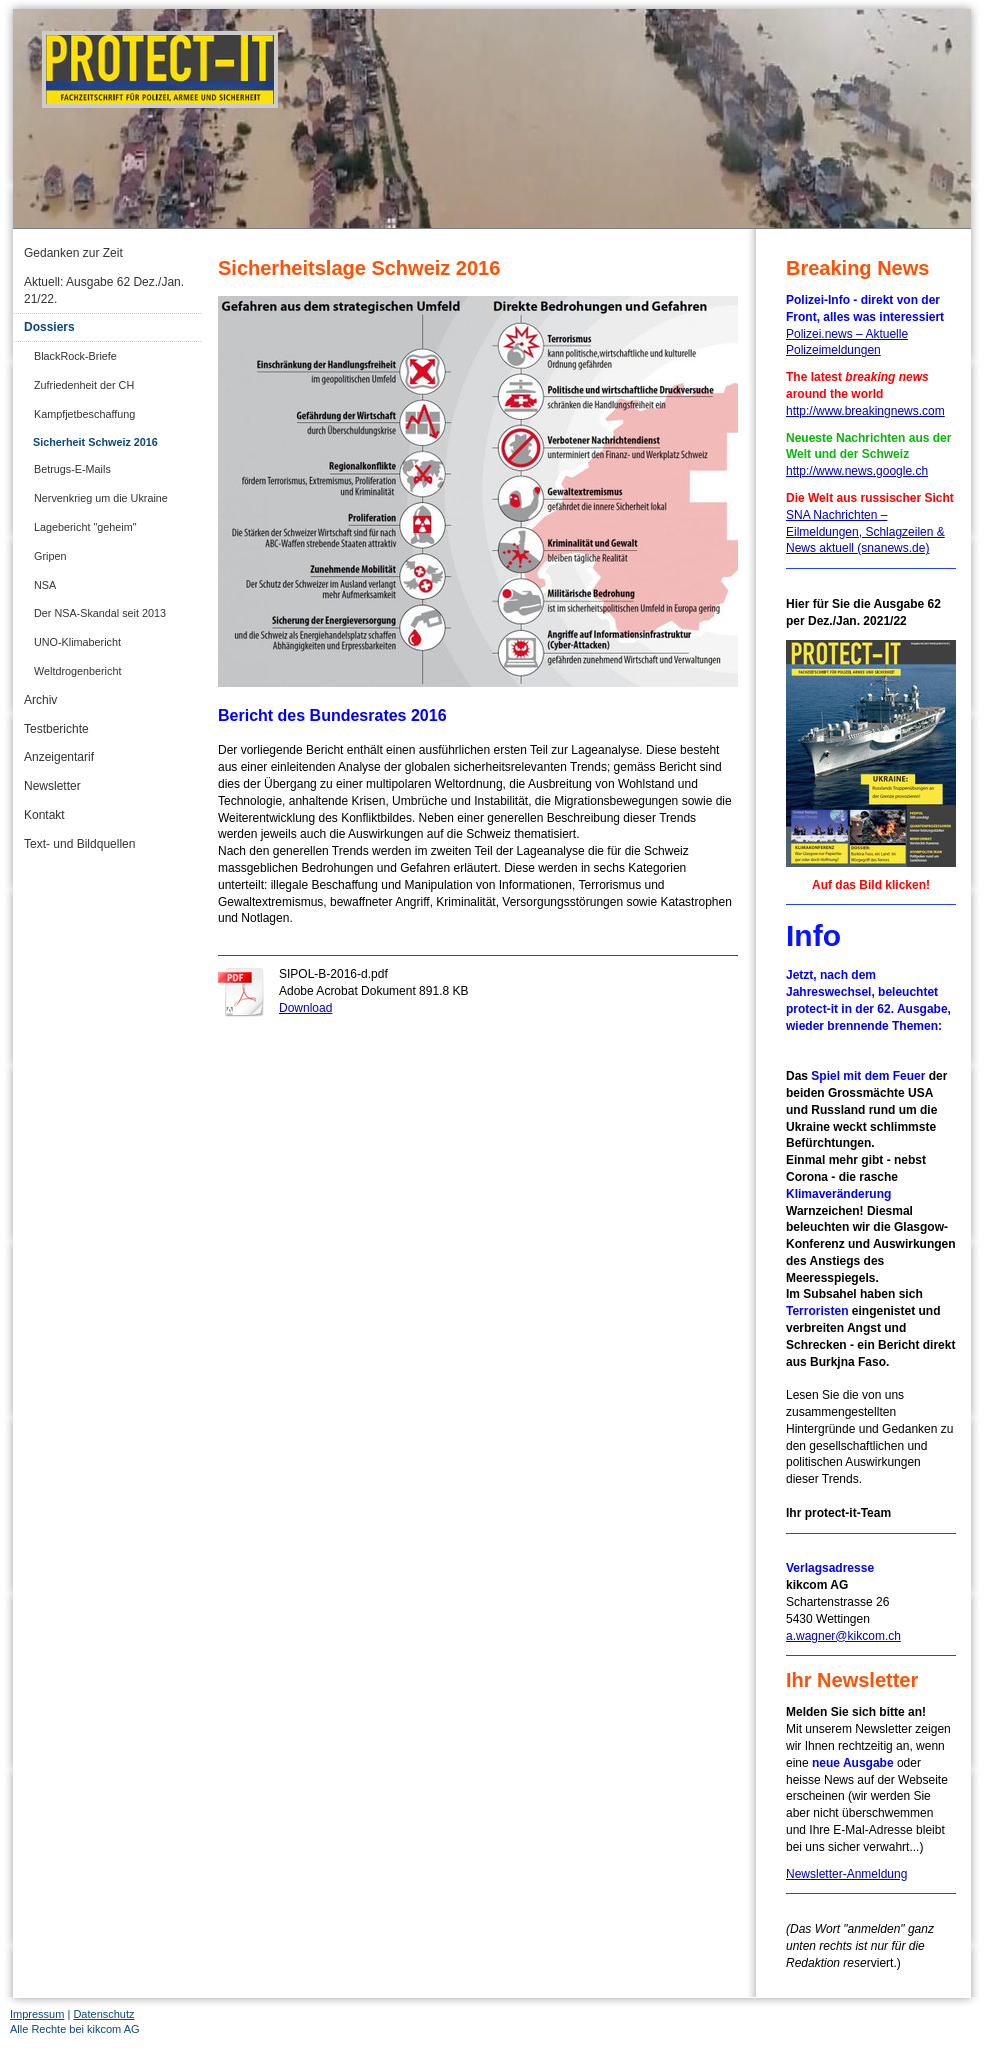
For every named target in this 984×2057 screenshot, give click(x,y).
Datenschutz (103, 2014)
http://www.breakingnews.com (865, 411)
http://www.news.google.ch (857, 471)
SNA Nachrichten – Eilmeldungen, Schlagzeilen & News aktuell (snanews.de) (865, 532)
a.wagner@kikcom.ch (843, 1636)
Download (305, 1008)
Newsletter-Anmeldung (846, 1874)
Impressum (37, 2014)
